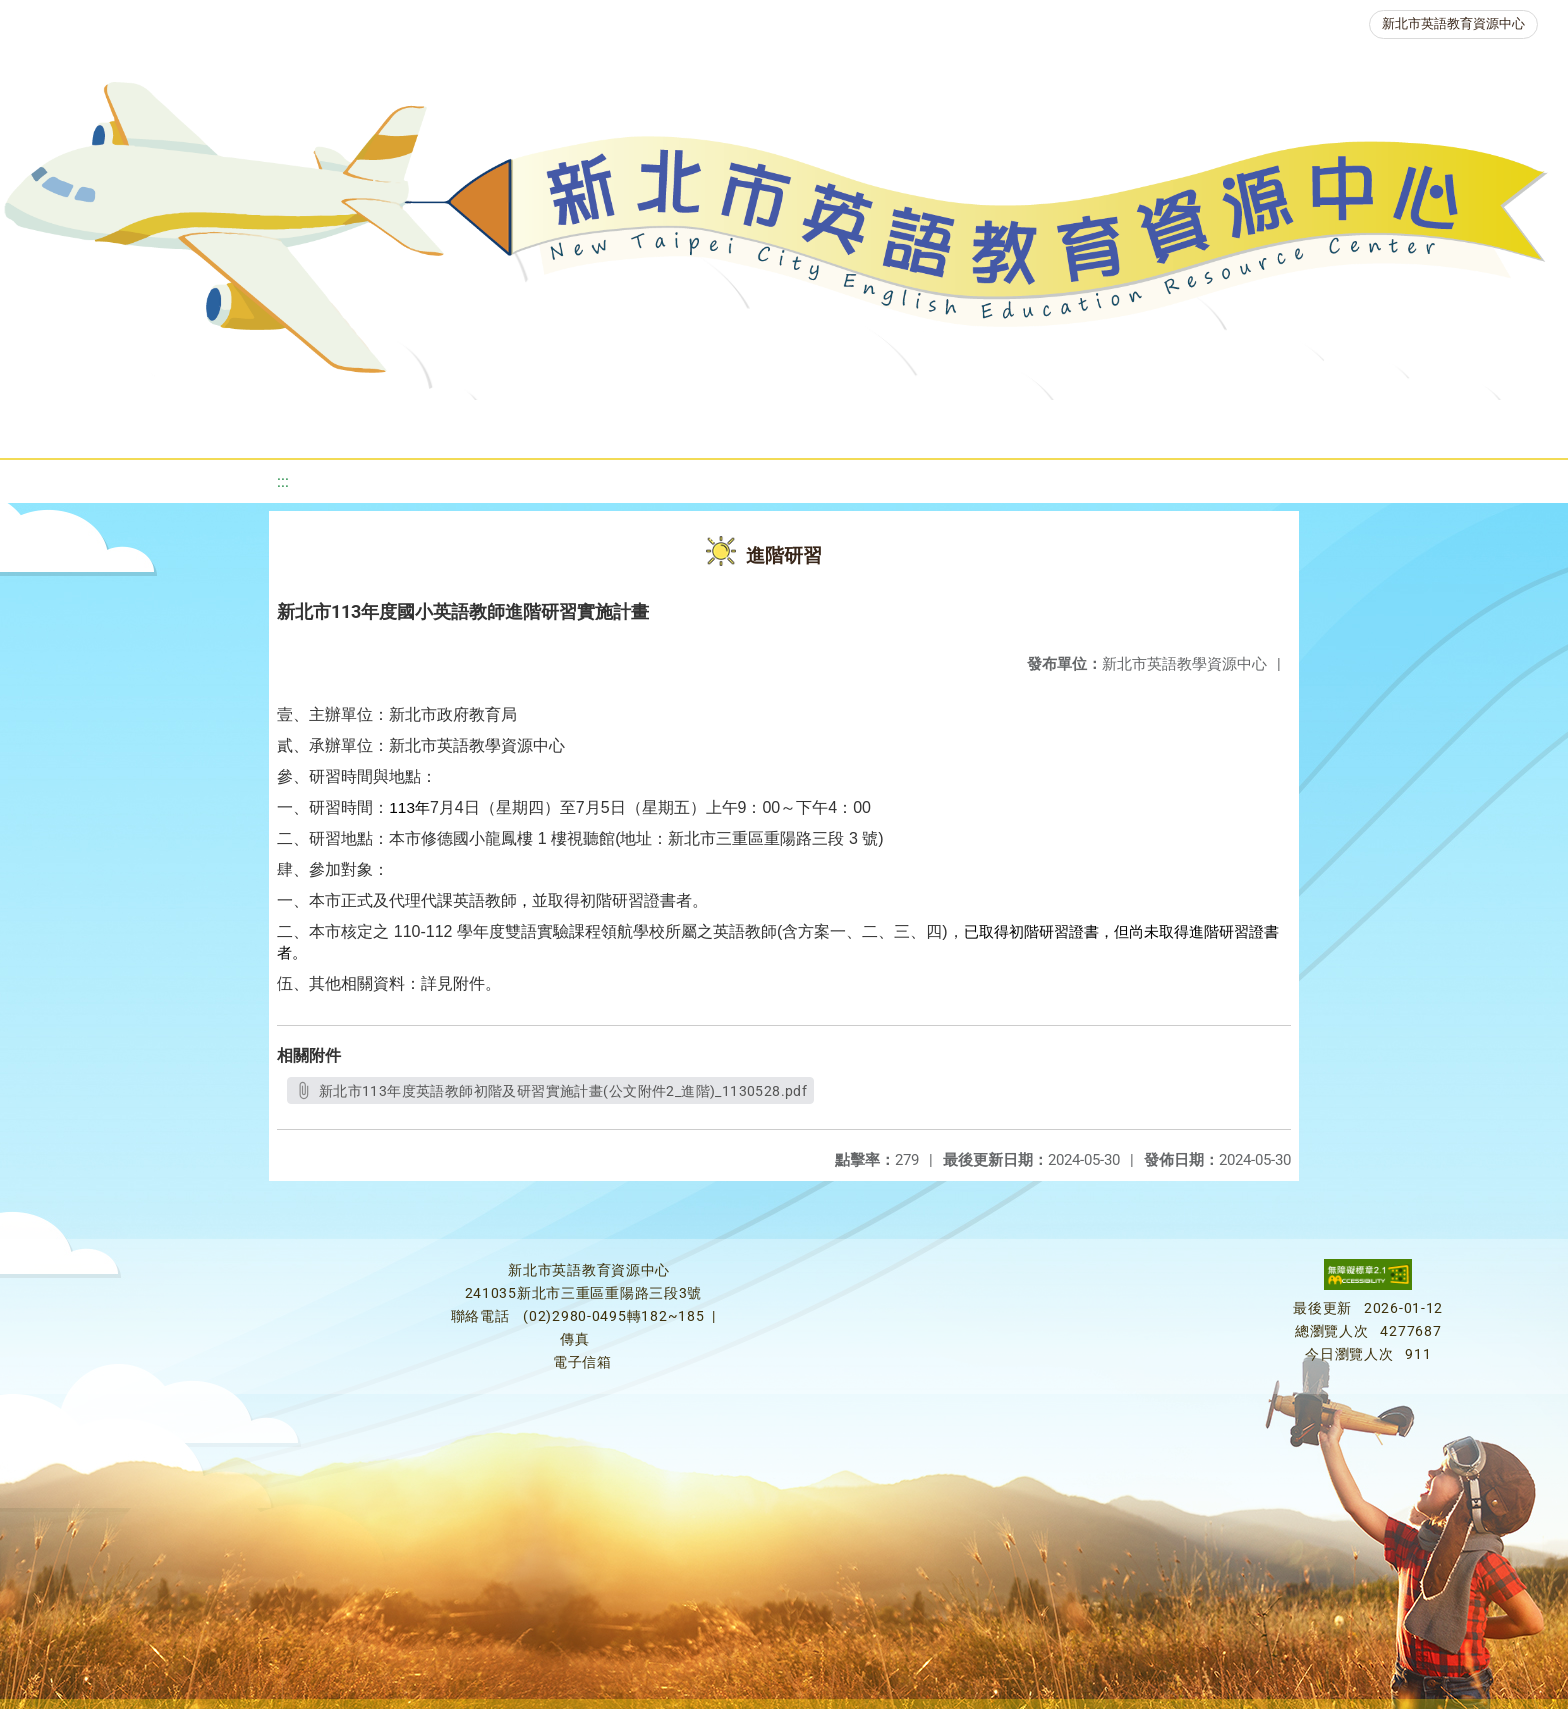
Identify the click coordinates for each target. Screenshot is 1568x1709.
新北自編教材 (559, 424)
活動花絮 (1454, 424)
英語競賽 (932, 424)
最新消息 (210, 424)
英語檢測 (812, 424)
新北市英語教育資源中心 (1453, 23)
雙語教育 (1334, 424)
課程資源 (306, 424)
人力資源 (1052, 424)
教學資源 (426, 424)
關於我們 (90, 424)
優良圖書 (692, 424)
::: (283, 481)
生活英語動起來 (1193, 424)
